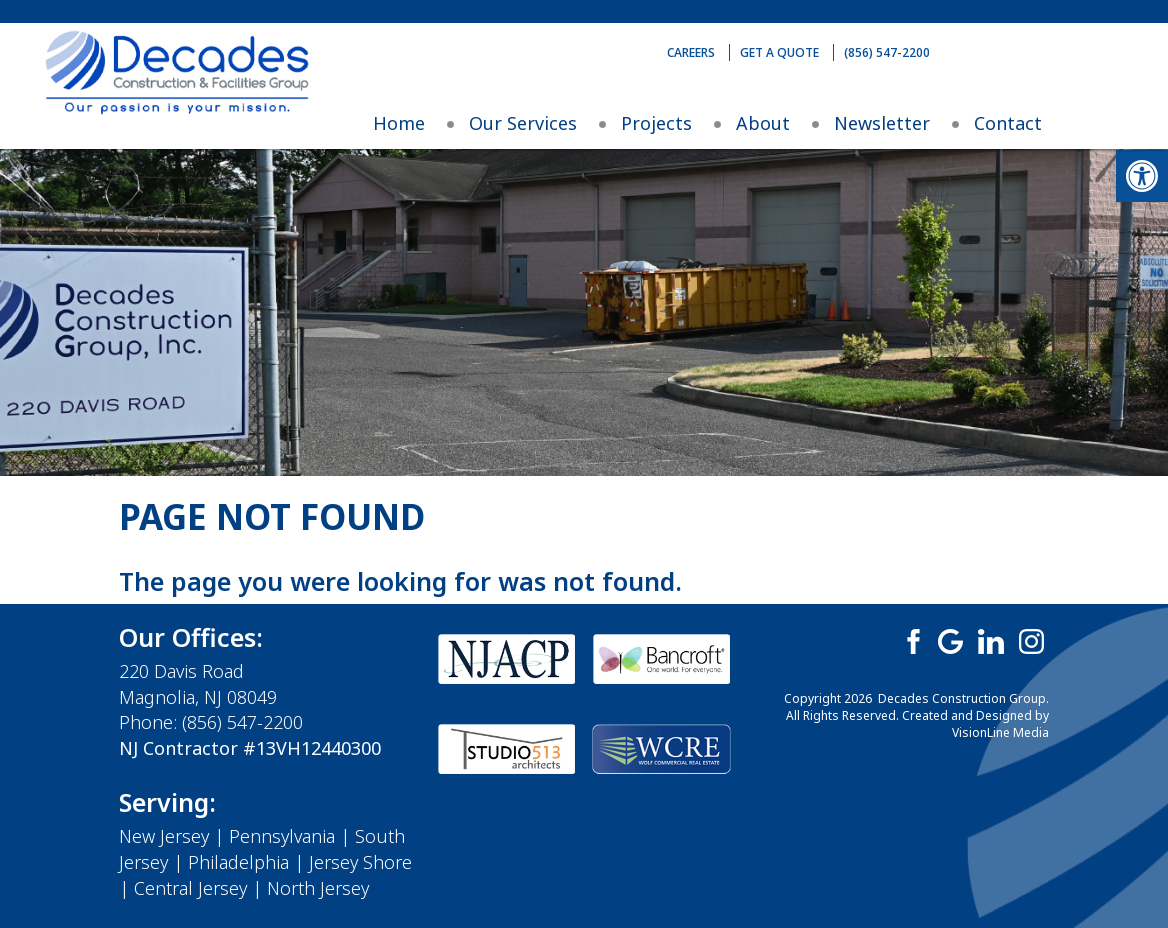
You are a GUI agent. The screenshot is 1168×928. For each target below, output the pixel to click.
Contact (1008, 123)
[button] (1142, 176)
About (763, 123)
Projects (656, 123)
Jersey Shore (360, 862)
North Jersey (318, 888)
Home (399, 123)
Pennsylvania (282, 836)
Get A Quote (779, 52)
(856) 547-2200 (887, 52)
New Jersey (164, 836)
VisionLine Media (1000, 732)
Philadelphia (238, 862)
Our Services (523, 123)
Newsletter (882, 123)
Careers (691, 52)
